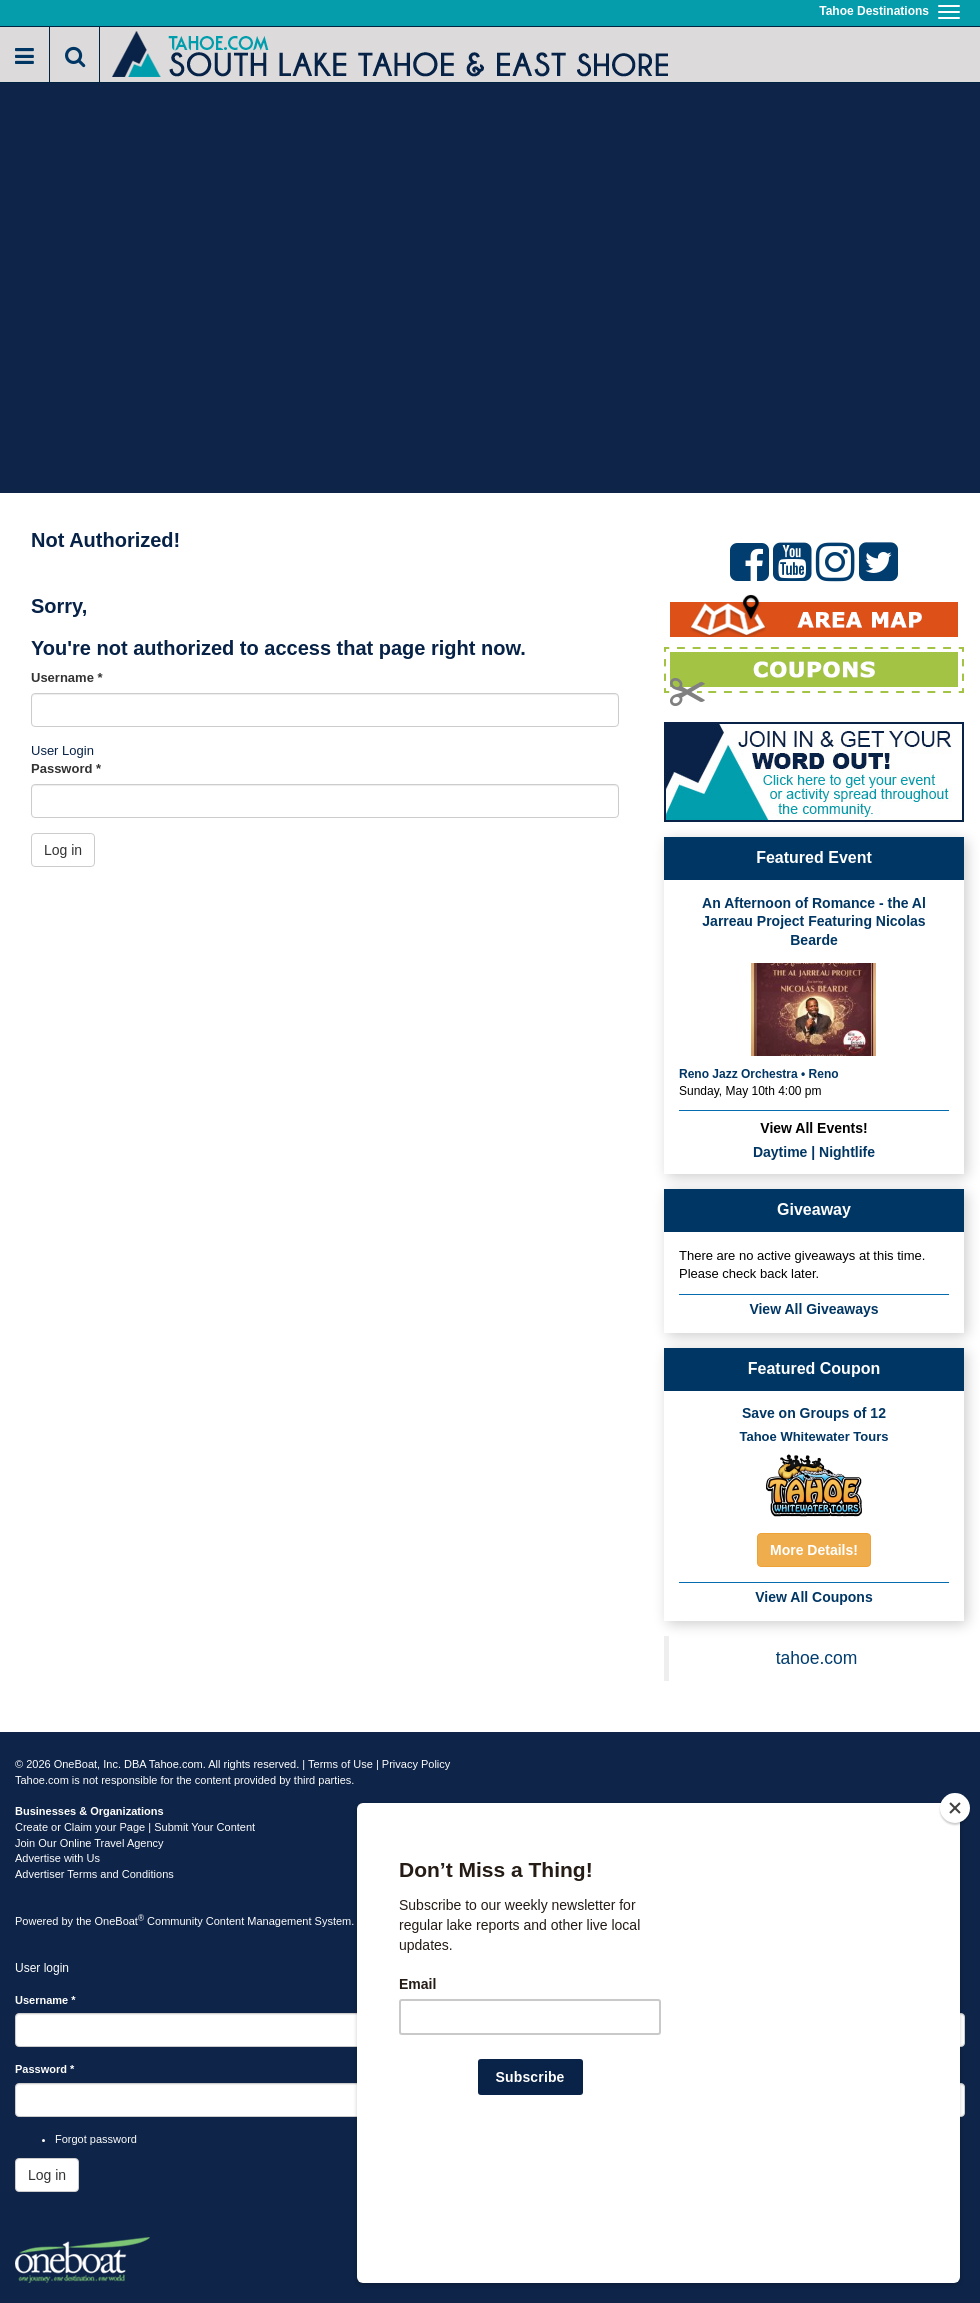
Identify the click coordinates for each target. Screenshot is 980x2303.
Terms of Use (340, 1764)
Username (67, 677)
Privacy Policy (416, 1764)
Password (66, 768)
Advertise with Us (57, 1858)
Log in (63, 850)
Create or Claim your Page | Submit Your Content (135, 1827)
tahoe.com (817, 1658)
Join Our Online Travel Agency (89, 1843)
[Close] (955, 1937)
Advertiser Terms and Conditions (94, 1874)
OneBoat (120, 1921)
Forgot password (96, 2139)
